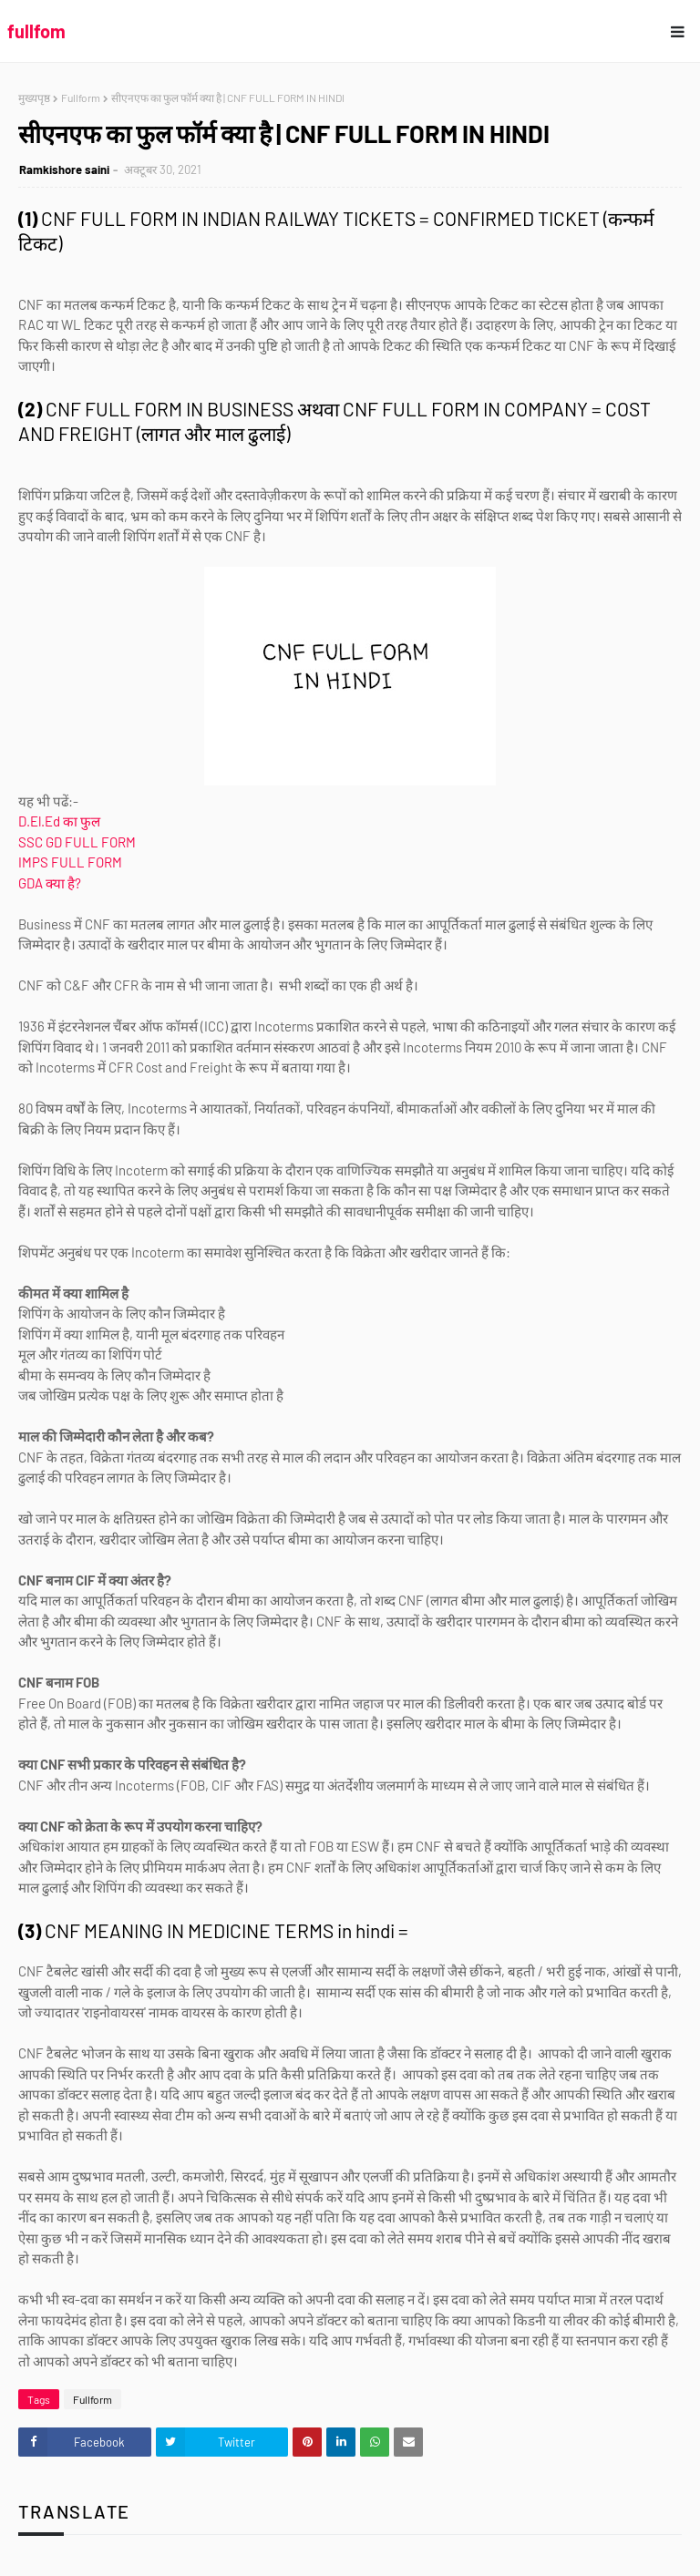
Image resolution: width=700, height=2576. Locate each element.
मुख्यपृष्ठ (34, 97)
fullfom (36, 31)
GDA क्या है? (49, 883)
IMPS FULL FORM (70, 862)
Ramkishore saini (64, 169)
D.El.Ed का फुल (59, 821)
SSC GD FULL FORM (78, 842)
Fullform (80, 97)
